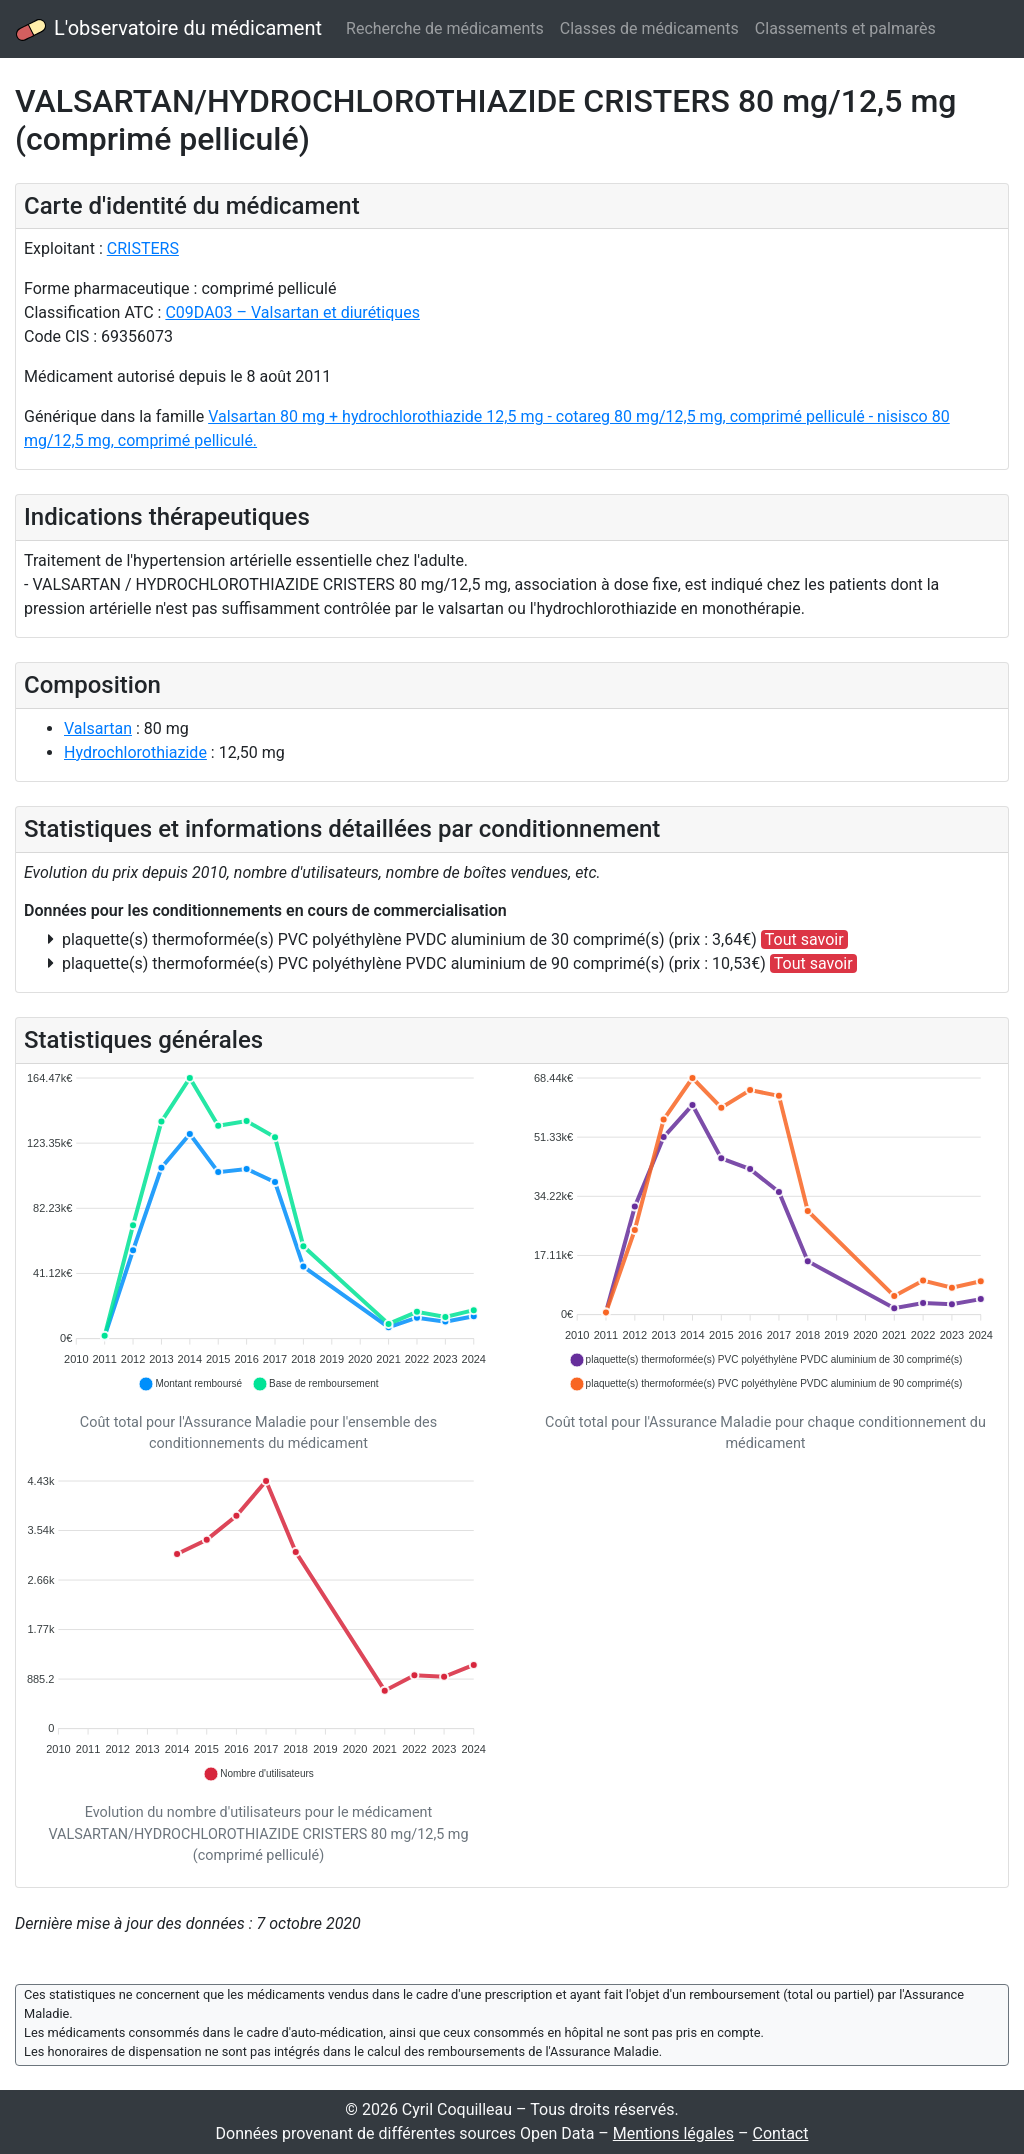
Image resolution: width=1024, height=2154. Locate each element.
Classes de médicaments (649, 28)
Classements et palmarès (845, 28)
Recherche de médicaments (445, 28)
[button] (190, 1384)
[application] (258, 1232)
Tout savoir (804, 939)
